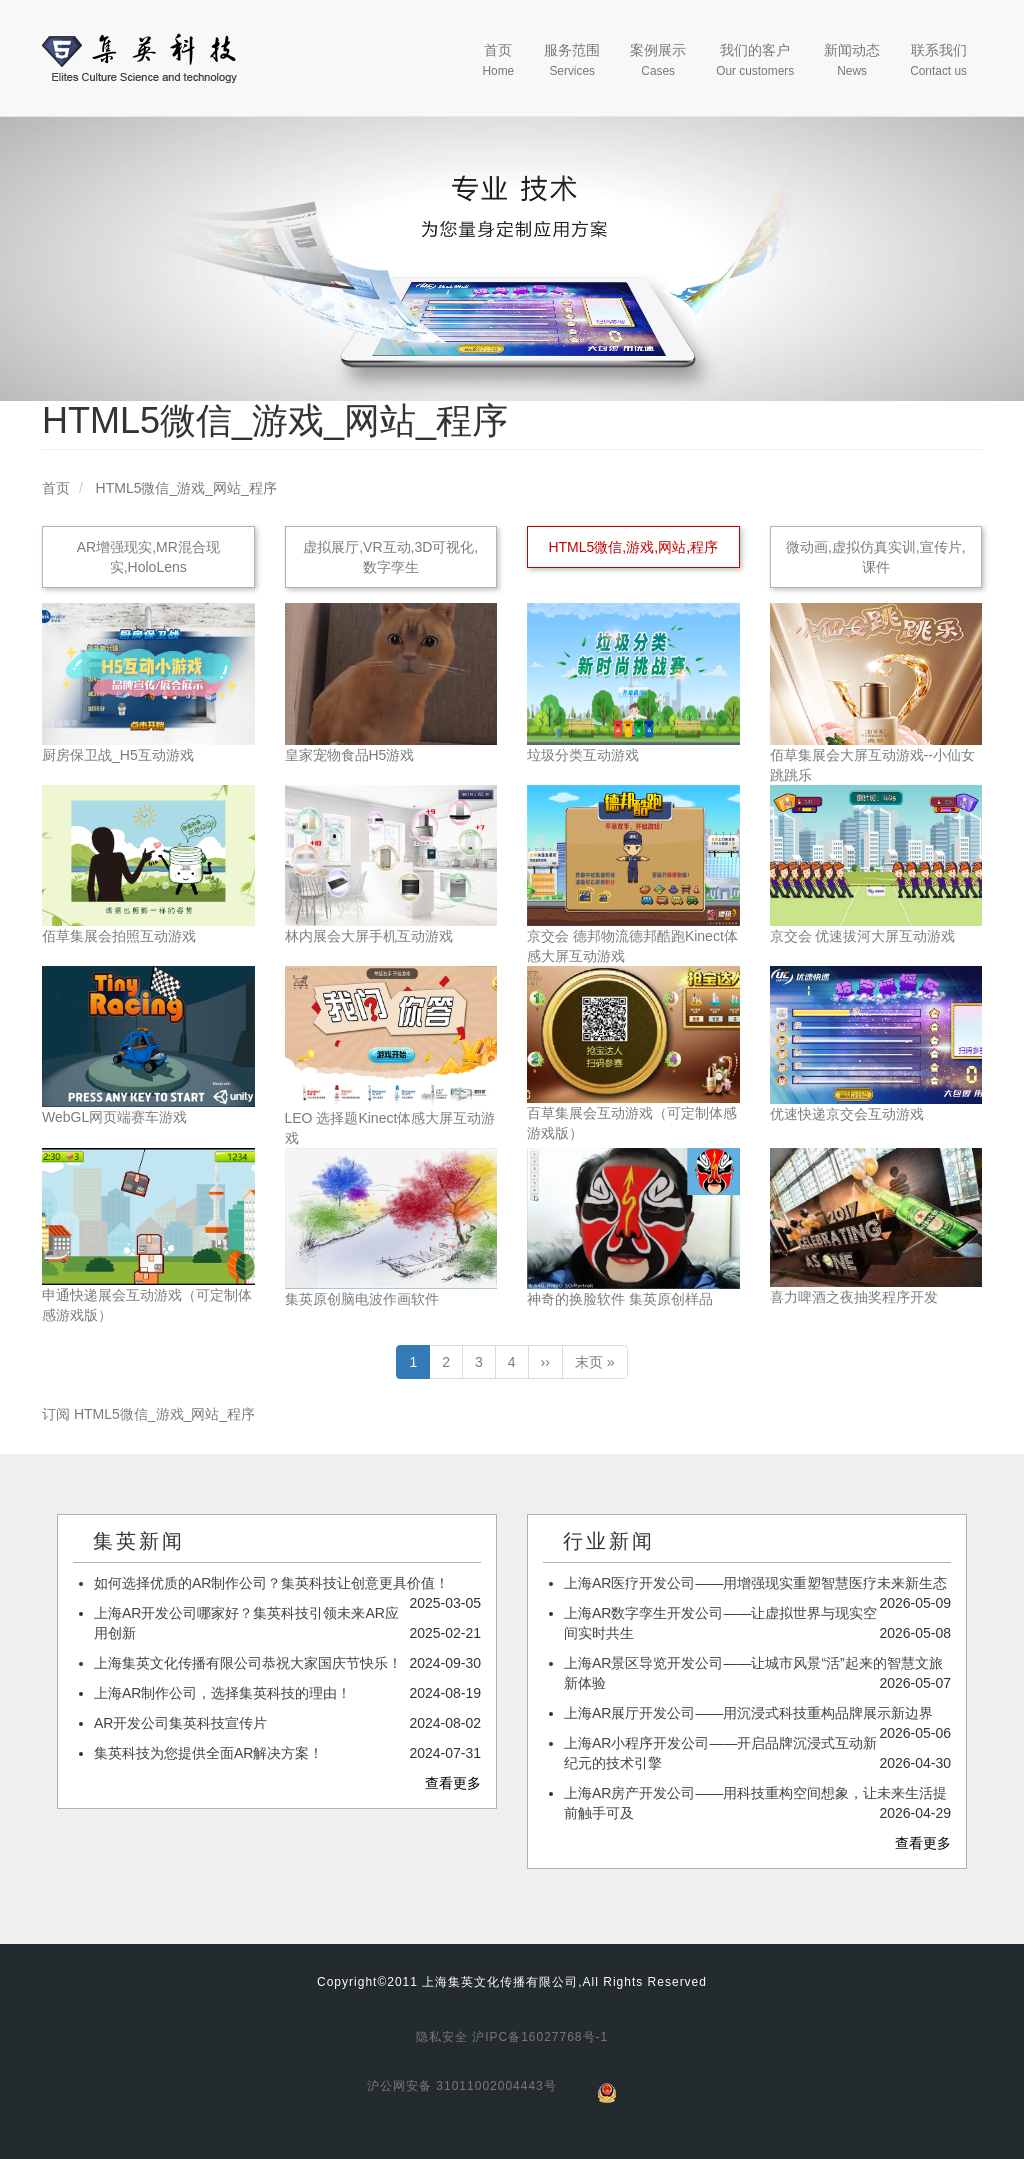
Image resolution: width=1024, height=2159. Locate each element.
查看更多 (453, 1783)
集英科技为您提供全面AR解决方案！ (208, 1753)
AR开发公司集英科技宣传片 (180, 1723)
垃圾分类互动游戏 (583, 755)
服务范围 (572, 60)
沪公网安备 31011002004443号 (462, 2086)
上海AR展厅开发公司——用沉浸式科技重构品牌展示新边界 (748, 1713)
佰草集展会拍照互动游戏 (119, 936)
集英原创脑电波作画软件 (362, 1299)
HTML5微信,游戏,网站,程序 (633, 547)
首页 (498, 60)
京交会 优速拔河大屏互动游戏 (863, 936)
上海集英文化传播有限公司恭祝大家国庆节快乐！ (248, 1663)
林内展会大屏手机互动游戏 (369, 936)
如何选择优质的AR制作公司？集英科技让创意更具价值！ (271, 1583)
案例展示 (658, 60)
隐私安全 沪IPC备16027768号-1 (512, 2037)
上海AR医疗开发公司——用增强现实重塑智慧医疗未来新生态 (755, 1583)
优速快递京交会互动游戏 (847, 1114)
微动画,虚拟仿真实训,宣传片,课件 (876, 557)
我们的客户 (755, 60)
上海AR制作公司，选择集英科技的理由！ (222, 1693)
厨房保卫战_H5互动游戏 (118, 755)
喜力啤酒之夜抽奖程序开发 (854, 1297)
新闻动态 (852, 60)
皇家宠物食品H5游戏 (350, 755)
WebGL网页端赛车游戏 (114, 1117)
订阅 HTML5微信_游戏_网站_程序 (148, 1414)
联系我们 (938, 60)
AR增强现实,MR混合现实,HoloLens (148, 557)
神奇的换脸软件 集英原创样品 (620, 1299)
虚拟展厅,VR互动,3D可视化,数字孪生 (390, 557)
